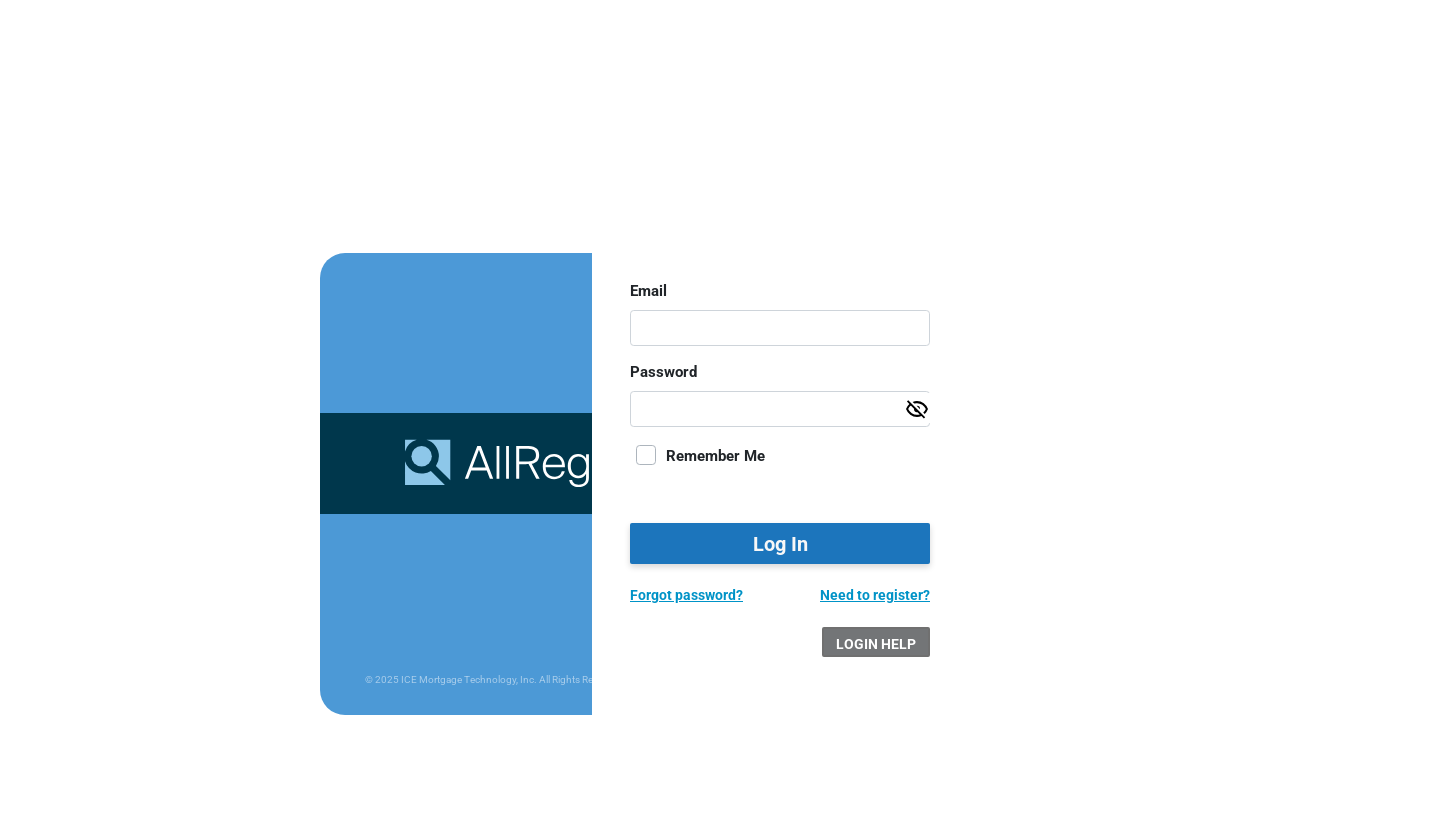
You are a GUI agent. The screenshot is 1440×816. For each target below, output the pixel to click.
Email (648, 291)
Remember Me (715, 456)
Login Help (876, 644)
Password (663, 372)
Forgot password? (686, 595)
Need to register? (875, 595)
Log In (780, 544)
